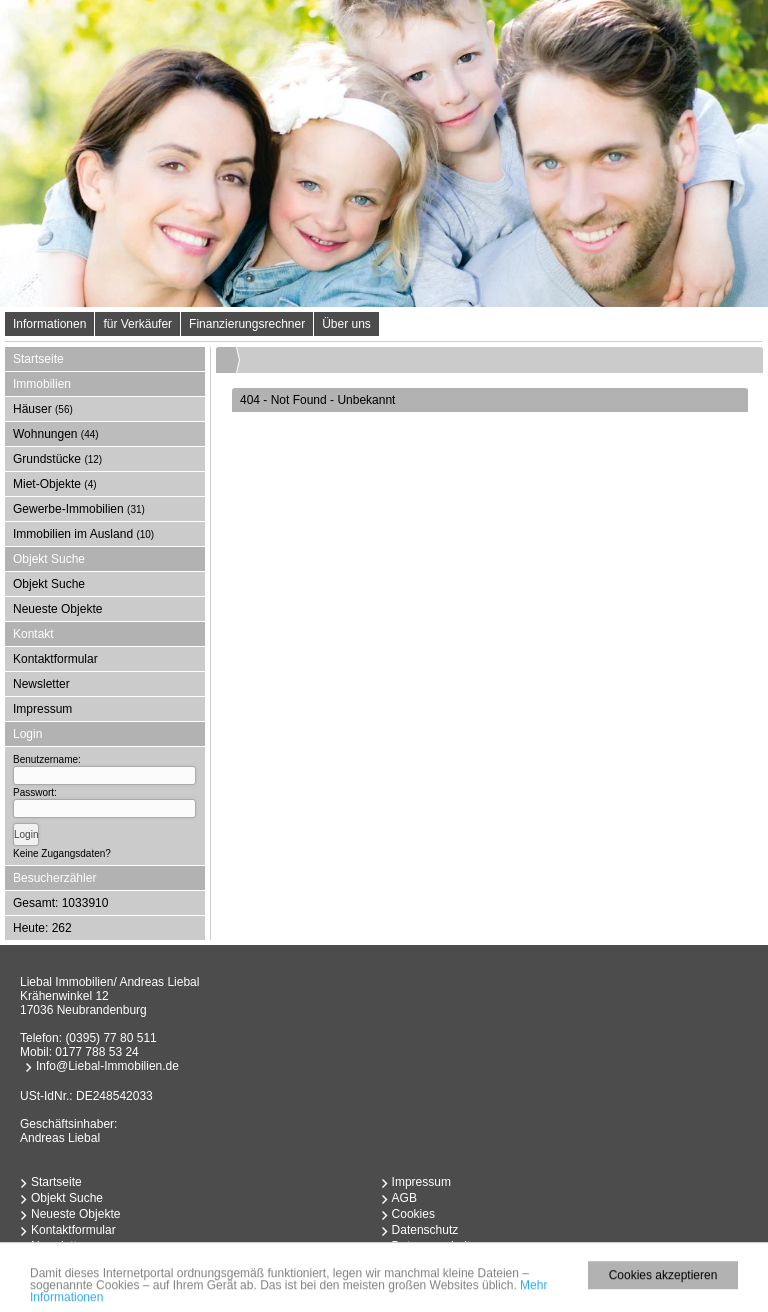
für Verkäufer (137, 324)
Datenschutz (425, 1230)
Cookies (413, 1214)
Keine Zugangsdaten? (62, 853)
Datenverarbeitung (441, 1246)
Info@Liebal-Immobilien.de (107, 1066)
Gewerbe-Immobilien (79, 509)
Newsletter (41, 684)
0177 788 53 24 (96, 1052)
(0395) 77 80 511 (110, 1038)
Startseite (38, 359)
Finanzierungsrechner (247, 324)
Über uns (346, 324)
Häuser (43, 409)
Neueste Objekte (57, 609)
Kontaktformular (55, 659)
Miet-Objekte (55, 484)
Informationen (49, 324)
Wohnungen (56, 434)
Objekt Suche (49, 584)
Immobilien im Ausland (83, 534)
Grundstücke (57, 459)
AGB (404, 1198)
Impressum (42, 709)
